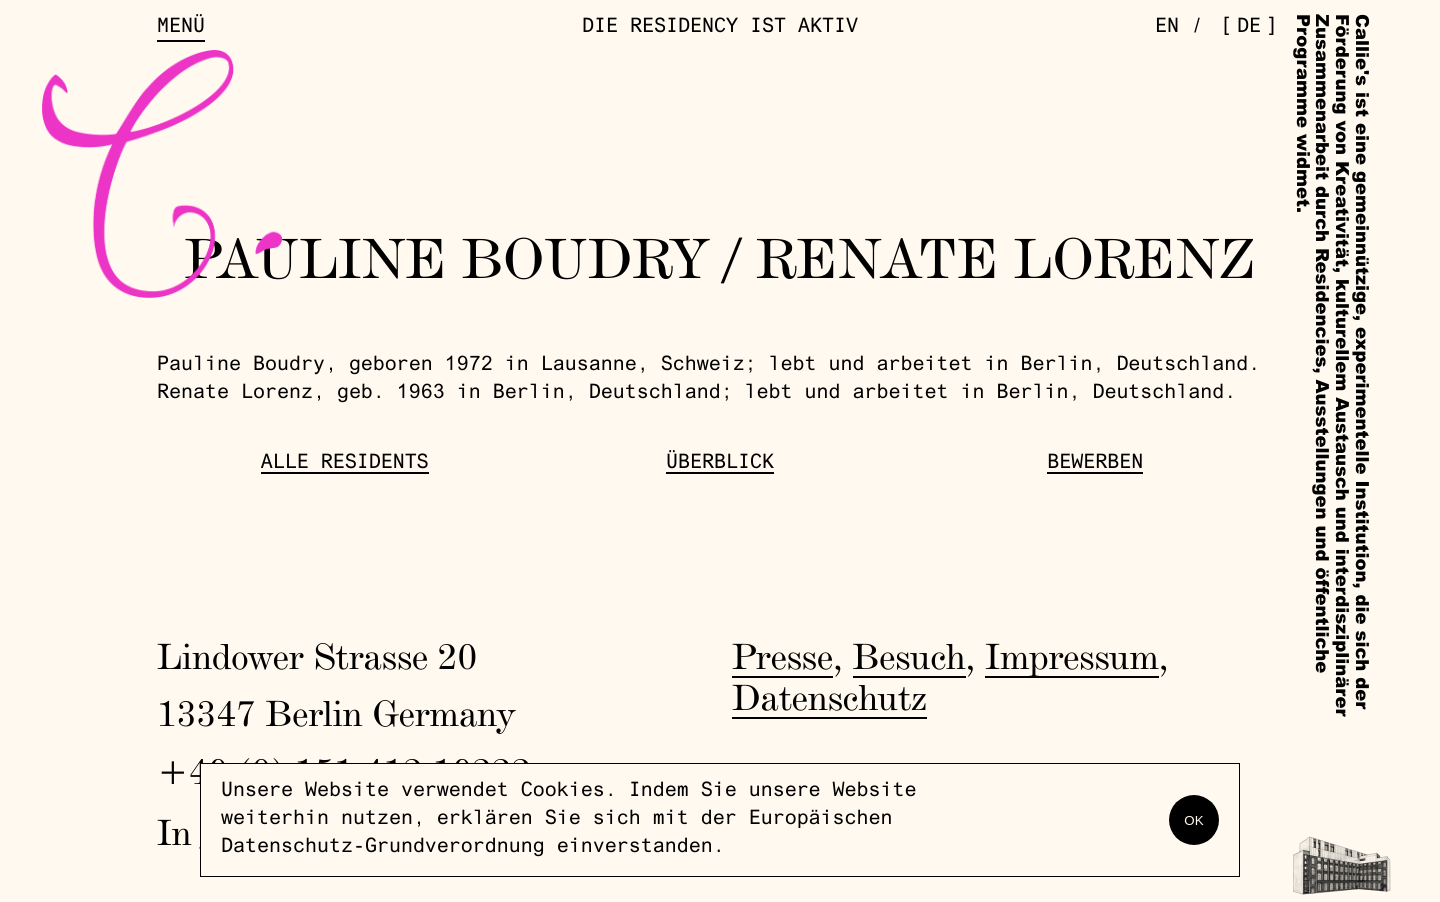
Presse (782, 656)
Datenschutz (829, 697)
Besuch (909, 656)
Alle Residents (345, 464)
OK (1193, 820)
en (1167, 28)
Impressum (1072, 656)
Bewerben (1095, 464)
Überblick (720, 464)
